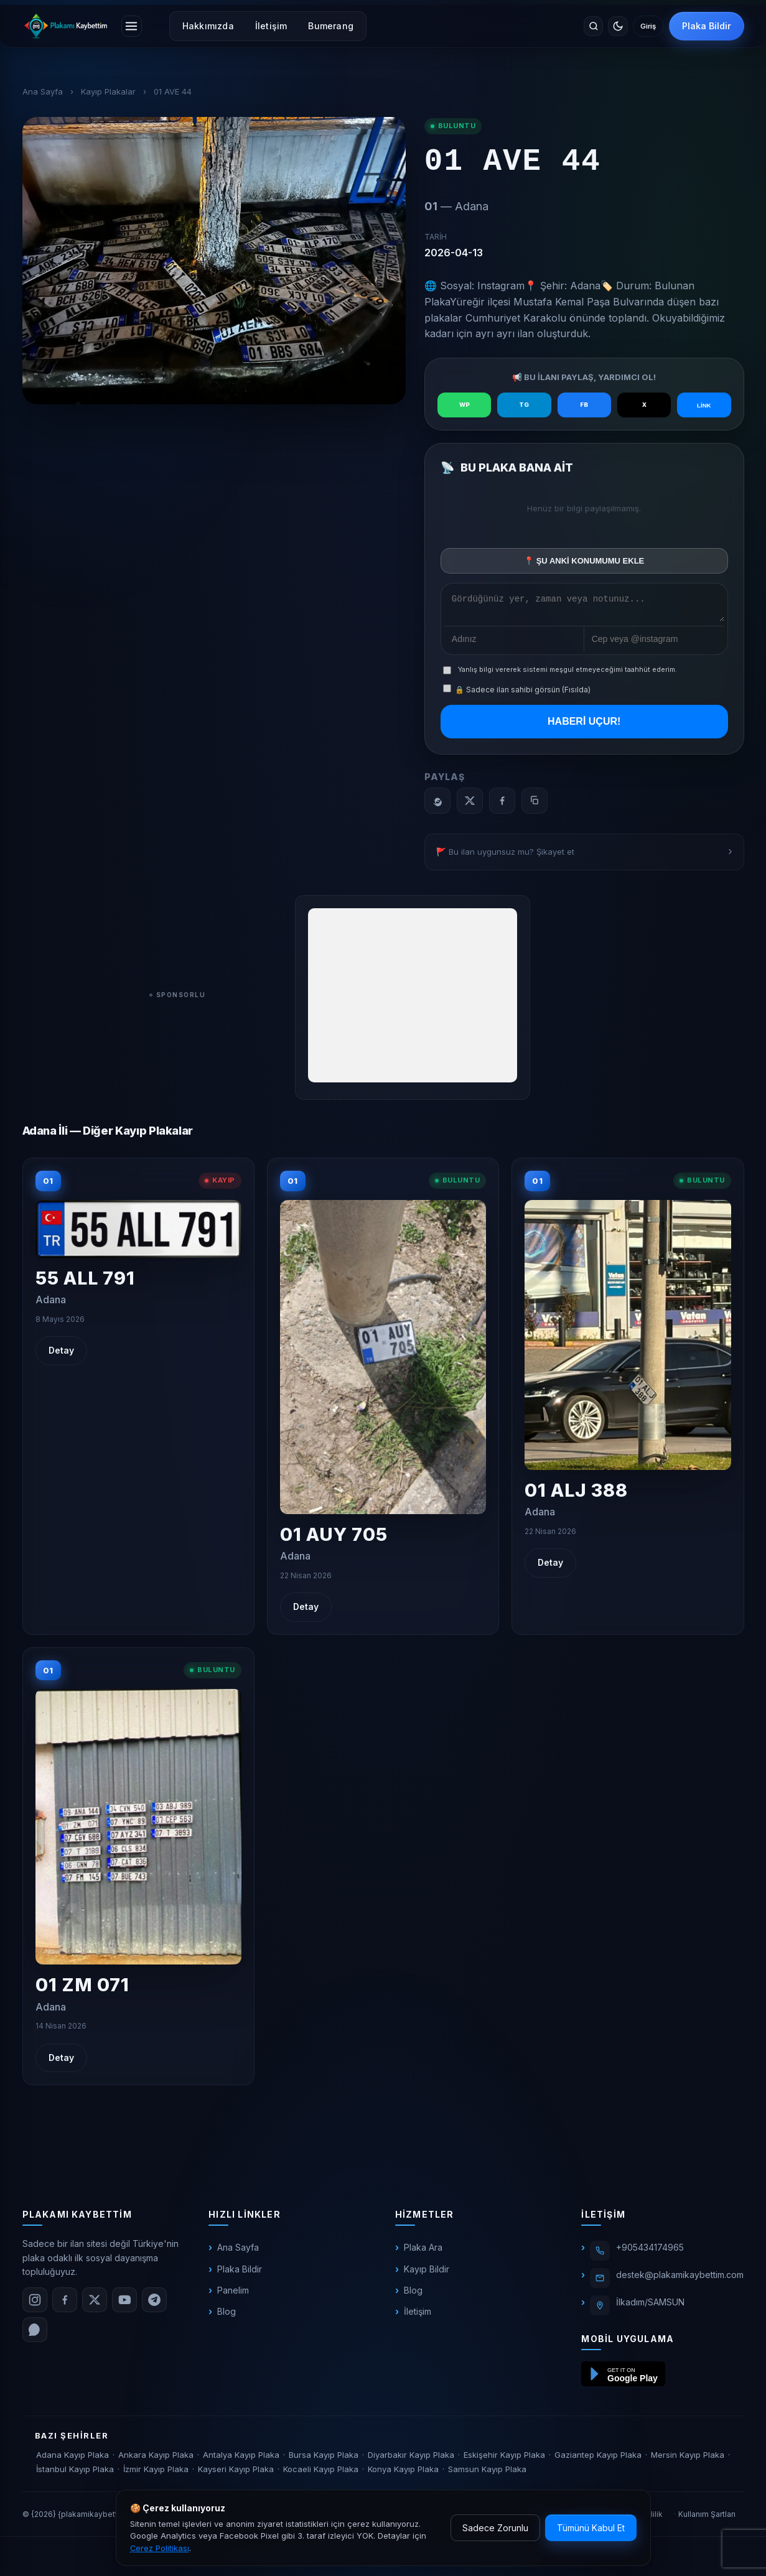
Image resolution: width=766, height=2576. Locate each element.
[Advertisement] (412, 999)
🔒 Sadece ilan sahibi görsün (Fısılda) (517, 694)
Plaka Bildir (706, 26)
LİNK (704, 405)
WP (464, 405)
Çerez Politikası (159, 2548)
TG (524, 405)
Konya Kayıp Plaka (403, 2473)
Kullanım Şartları (707, 2518)
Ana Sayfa (42, 91)
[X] (470, 804)
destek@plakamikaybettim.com (680, 2279)
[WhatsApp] (437, 804)
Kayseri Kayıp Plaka (236, 2473)
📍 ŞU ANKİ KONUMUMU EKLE (584, 560)
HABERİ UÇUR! (584, 725)
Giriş (640, 26)
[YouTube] (124, 2304)
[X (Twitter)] (94, 2304)
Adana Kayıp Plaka (72, 2458)
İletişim (277, 26)
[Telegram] (154, 2304)
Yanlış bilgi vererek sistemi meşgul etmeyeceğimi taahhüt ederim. (567, 673)
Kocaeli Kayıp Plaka (320, 2473)
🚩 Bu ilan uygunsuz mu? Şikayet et (505, 855)
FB (584, 405)
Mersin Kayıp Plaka (687, 2458)
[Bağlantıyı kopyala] (534, 804)
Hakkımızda (214, 26)
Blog (226, 2315)
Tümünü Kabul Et (591, 2528)
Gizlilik (651, 2518)
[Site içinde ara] (570, 26)
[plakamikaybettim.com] (65, 26)
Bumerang (336, 26)
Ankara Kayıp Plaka (156, 2458)
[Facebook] (502, 804)
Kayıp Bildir (426, 2272)
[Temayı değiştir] (599, 26)
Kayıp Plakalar (108, 91)
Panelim (233, 2294)
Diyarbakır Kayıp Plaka (411, 2458)
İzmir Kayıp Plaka (156, 2473)
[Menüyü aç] (134, 26)
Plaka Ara (423, 2251)
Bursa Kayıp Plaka (323, 2458)
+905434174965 (650, 2251)
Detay (61, 1354)
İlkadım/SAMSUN (650, 2306)
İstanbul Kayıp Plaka (75, 2473)
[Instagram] (34, 2304)
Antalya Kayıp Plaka (241, 2458)
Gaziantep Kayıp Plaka (598, 2458)
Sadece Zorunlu (495, 2528)
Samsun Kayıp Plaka (487, 2473)
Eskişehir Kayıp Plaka (504, 2458)
